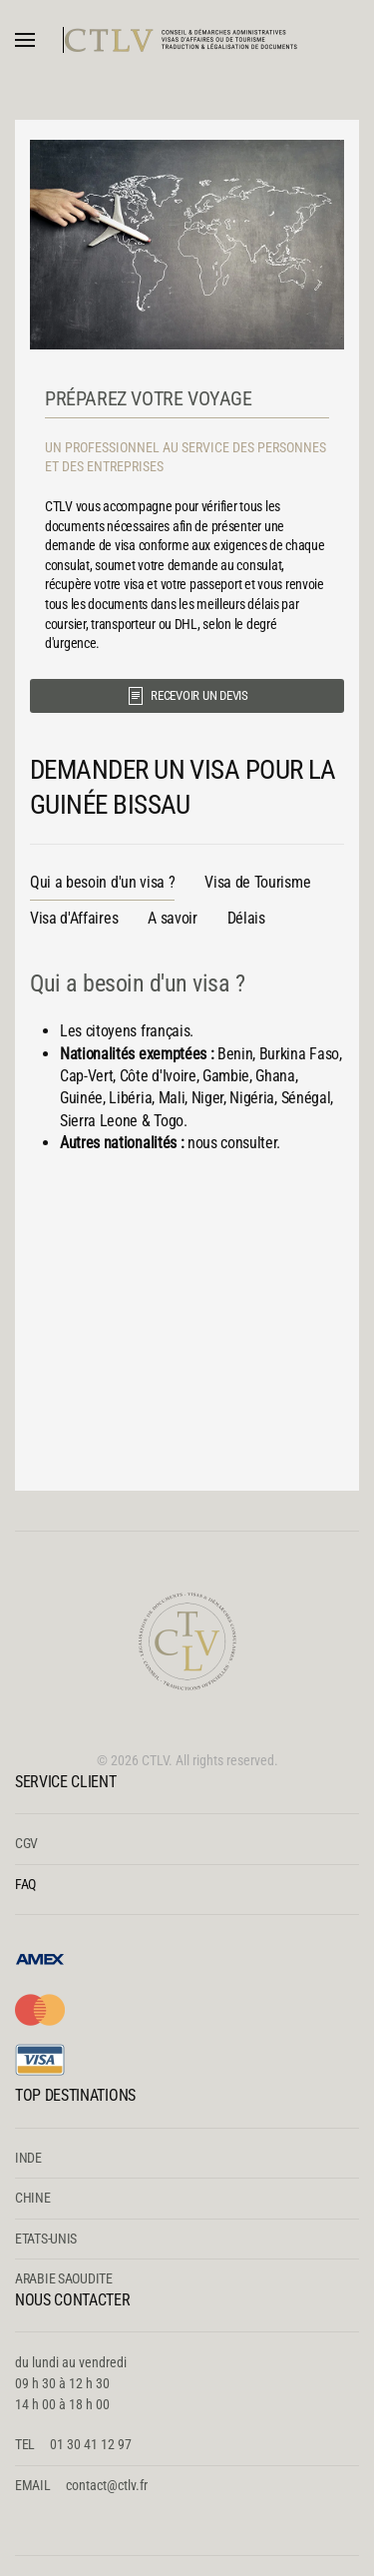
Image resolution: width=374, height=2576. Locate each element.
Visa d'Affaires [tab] (74, 918)
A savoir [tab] (172, 918)
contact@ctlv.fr (107, 2485)
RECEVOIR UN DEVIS (187, 696)
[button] (25, 40)
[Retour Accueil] (187, 40)
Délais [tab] (246, 918)
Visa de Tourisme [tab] (257, 882)
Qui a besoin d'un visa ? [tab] (102, 882)
